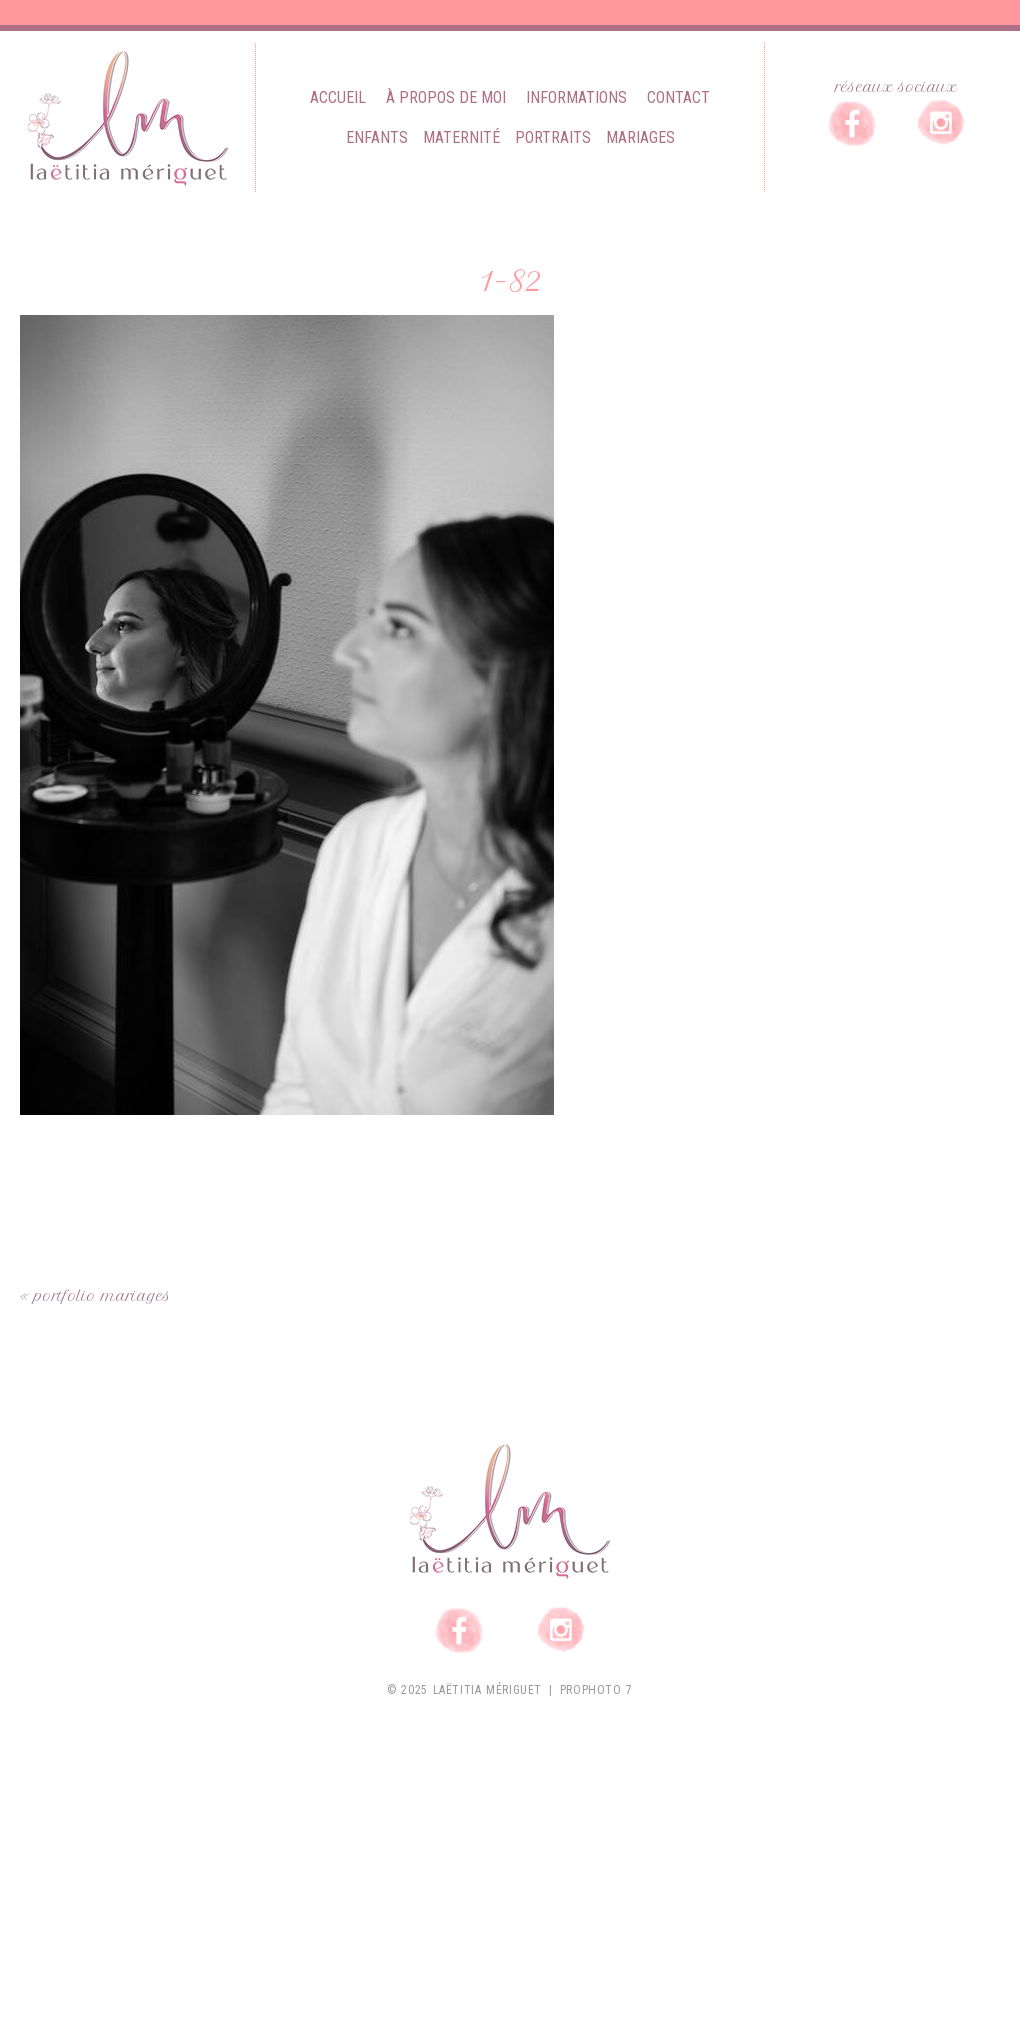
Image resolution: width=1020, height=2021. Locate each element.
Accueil (338, 97)
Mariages (640, 137)
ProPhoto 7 (596, 1690)
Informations (576, 97)
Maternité (461, 137)
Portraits (553, 137)
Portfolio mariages (102, 1296)
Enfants (377, 137)
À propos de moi (446, 97)
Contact (678, 97)
